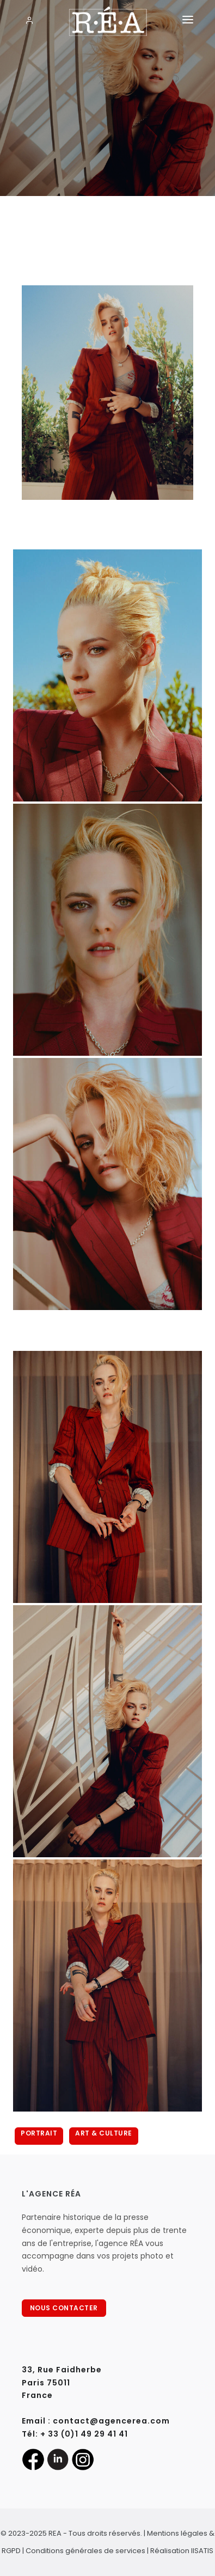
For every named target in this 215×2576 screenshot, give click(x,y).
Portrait (39, 2133)
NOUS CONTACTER (64, 2307)
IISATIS (202, 2551)
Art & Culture (103, 2133)
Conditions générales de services (85, 2551)
